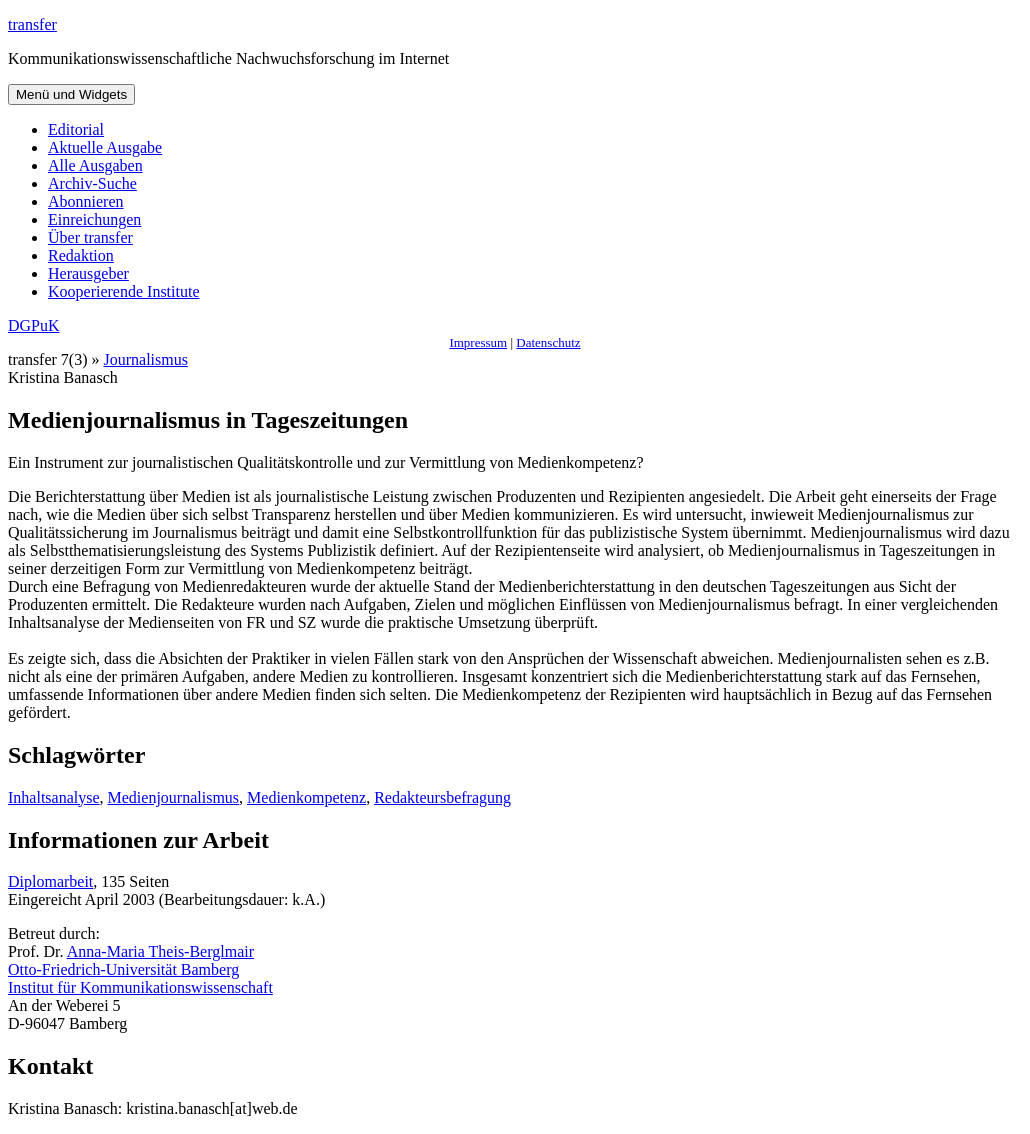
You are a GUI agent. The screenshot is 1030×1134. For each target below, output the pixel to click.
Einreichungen (94, 219)
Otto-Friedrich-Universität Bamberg (123, 969)
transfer (32, 24)
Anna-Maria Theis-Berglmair (160, 951)
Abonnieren (86, 201)
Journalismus (146, 359)
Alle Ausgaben (95, 165)
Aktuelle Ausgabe (105, 147)
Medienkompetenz (306, 797)
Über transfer (90, 237)
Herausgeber (88, 273)
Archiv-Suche (92, 183)
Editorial (76, 129)
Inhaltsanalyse (54, 797)
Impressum (478, 342)
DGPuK (34, 325)
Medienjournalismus (174, 797)
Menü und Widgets (71, 94)
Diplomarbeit (50, 881)
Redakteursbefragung (442, 797)
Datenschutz (548, 342)
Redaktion (81, 255)
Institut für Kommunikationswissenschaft (140, 987)
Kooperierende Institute (124, 291)
